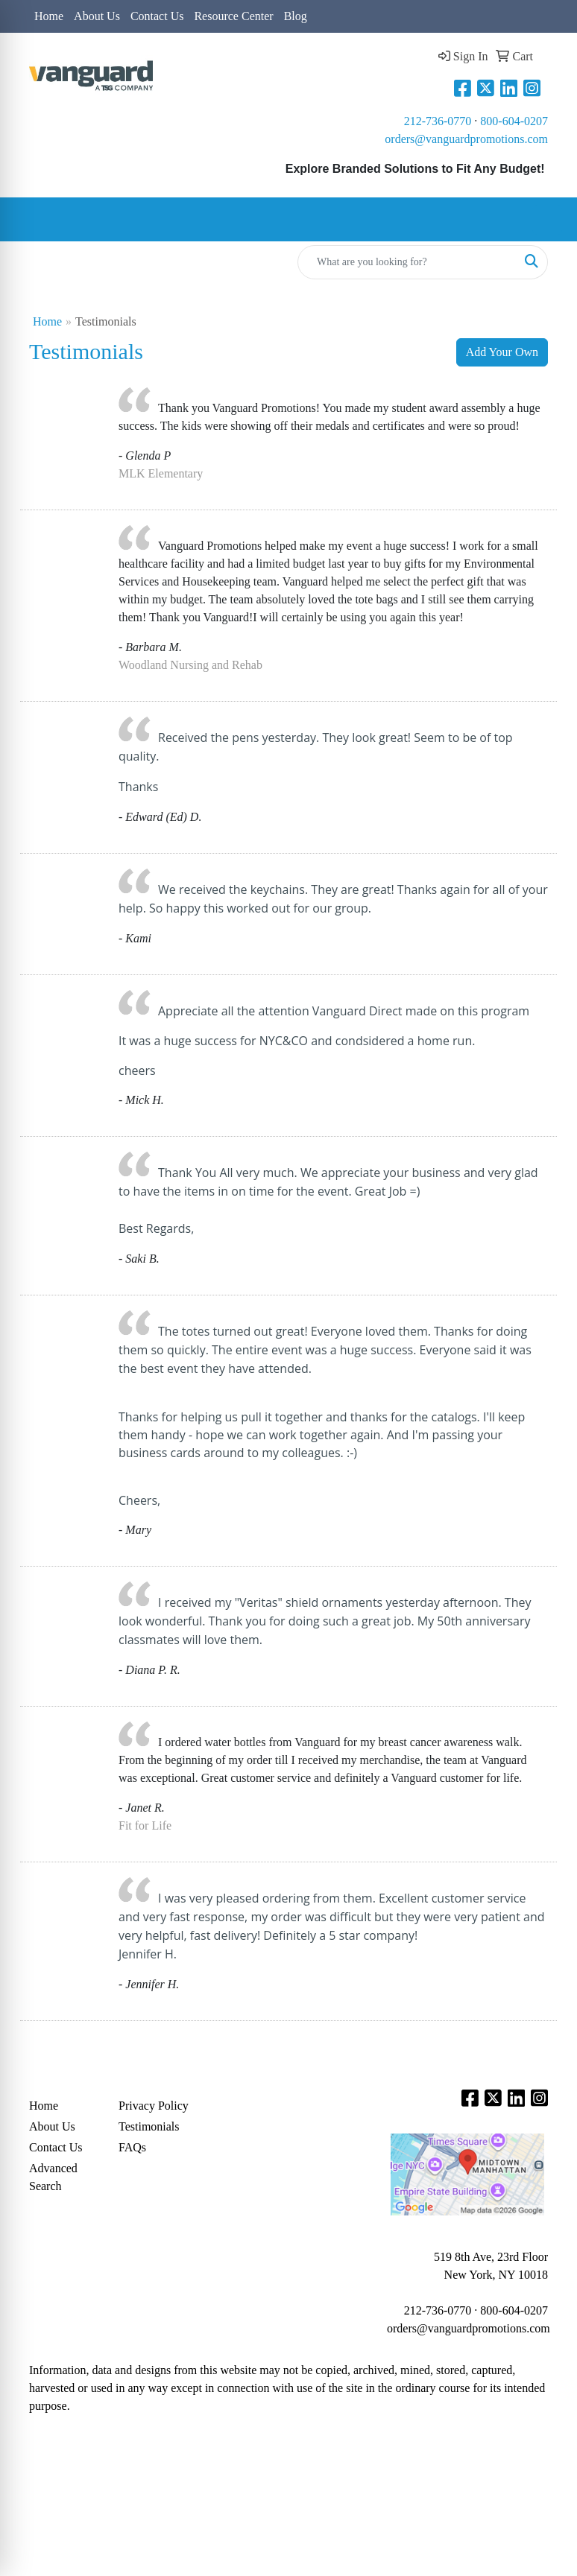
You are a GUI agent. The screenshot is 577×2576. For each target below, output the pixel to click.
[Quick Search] (407, 262)
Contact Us (157, 16)
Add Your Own (502, 352)
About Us (97, 16)
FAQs (132, 2147)
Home (48, 16)
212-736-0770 (438, 121)
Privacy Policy (154, 2105)
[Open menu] (547, 220)
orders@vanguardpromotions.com (466, 139)
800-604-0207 (514, 121)
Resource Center (233, 16)
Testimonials (149, 2126)
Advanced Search (53, 2177)
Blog (295, 16)
